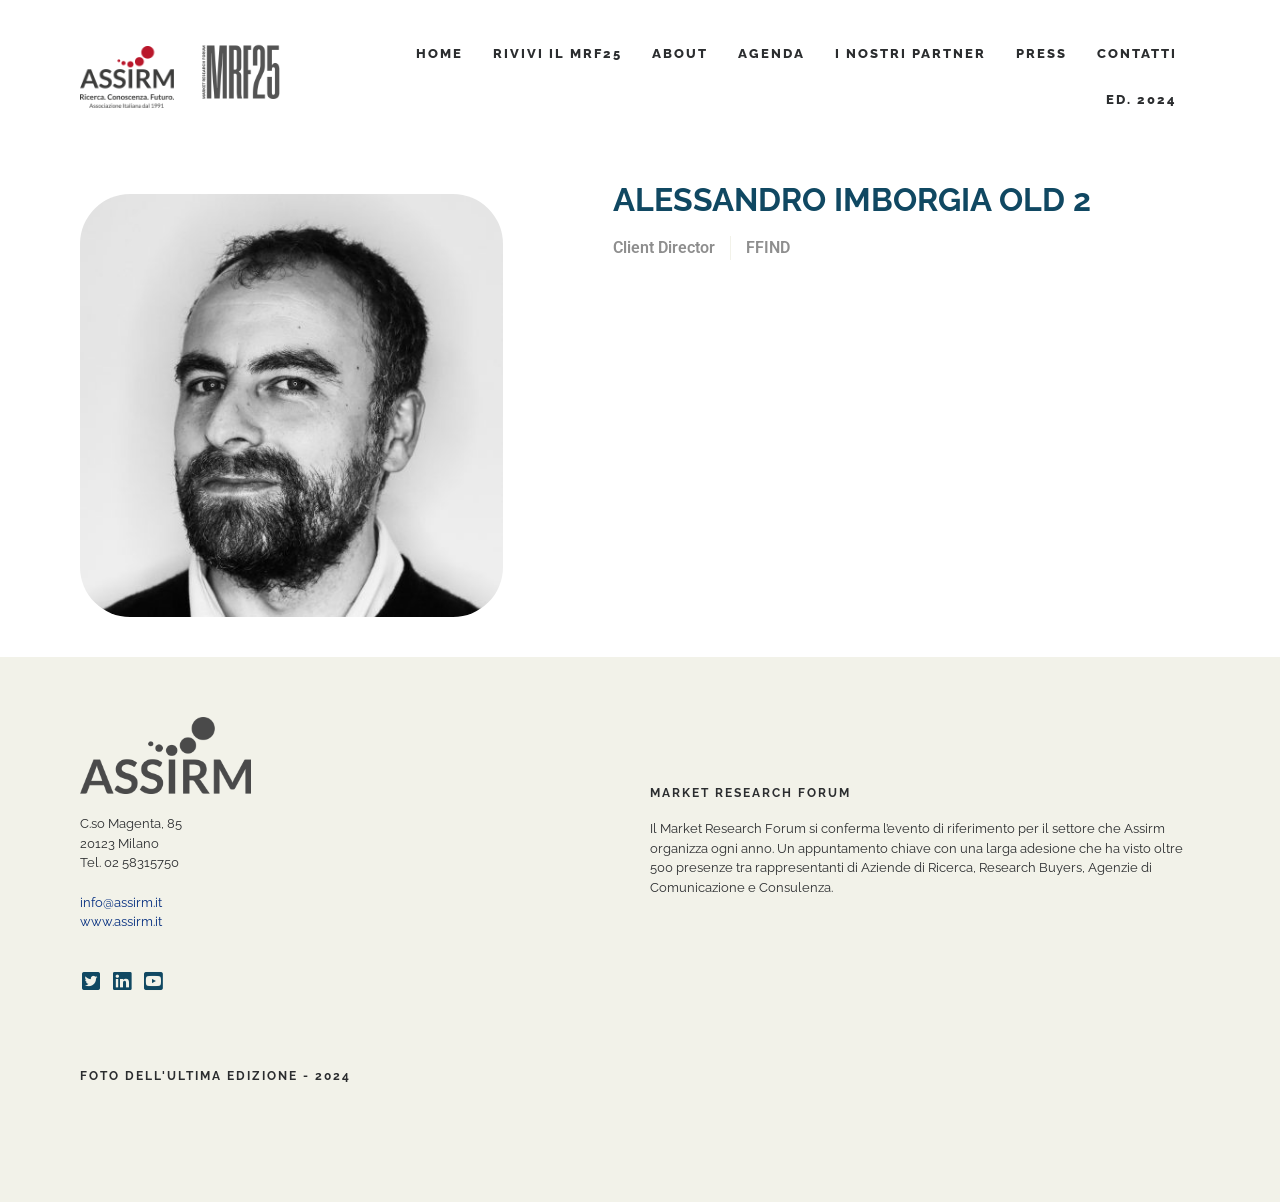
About (680, 53)
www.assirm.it (121, 921)
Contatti (1137, 53)
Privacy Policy (394, 1182)
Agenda (771, 53)
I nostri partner (910, 53)
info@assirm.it (121, 902)
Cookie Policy (490, 1182)
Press (1041, 53)
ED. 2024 (1141, 99)
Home (439, 53)
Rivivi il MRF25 (557, 53)
